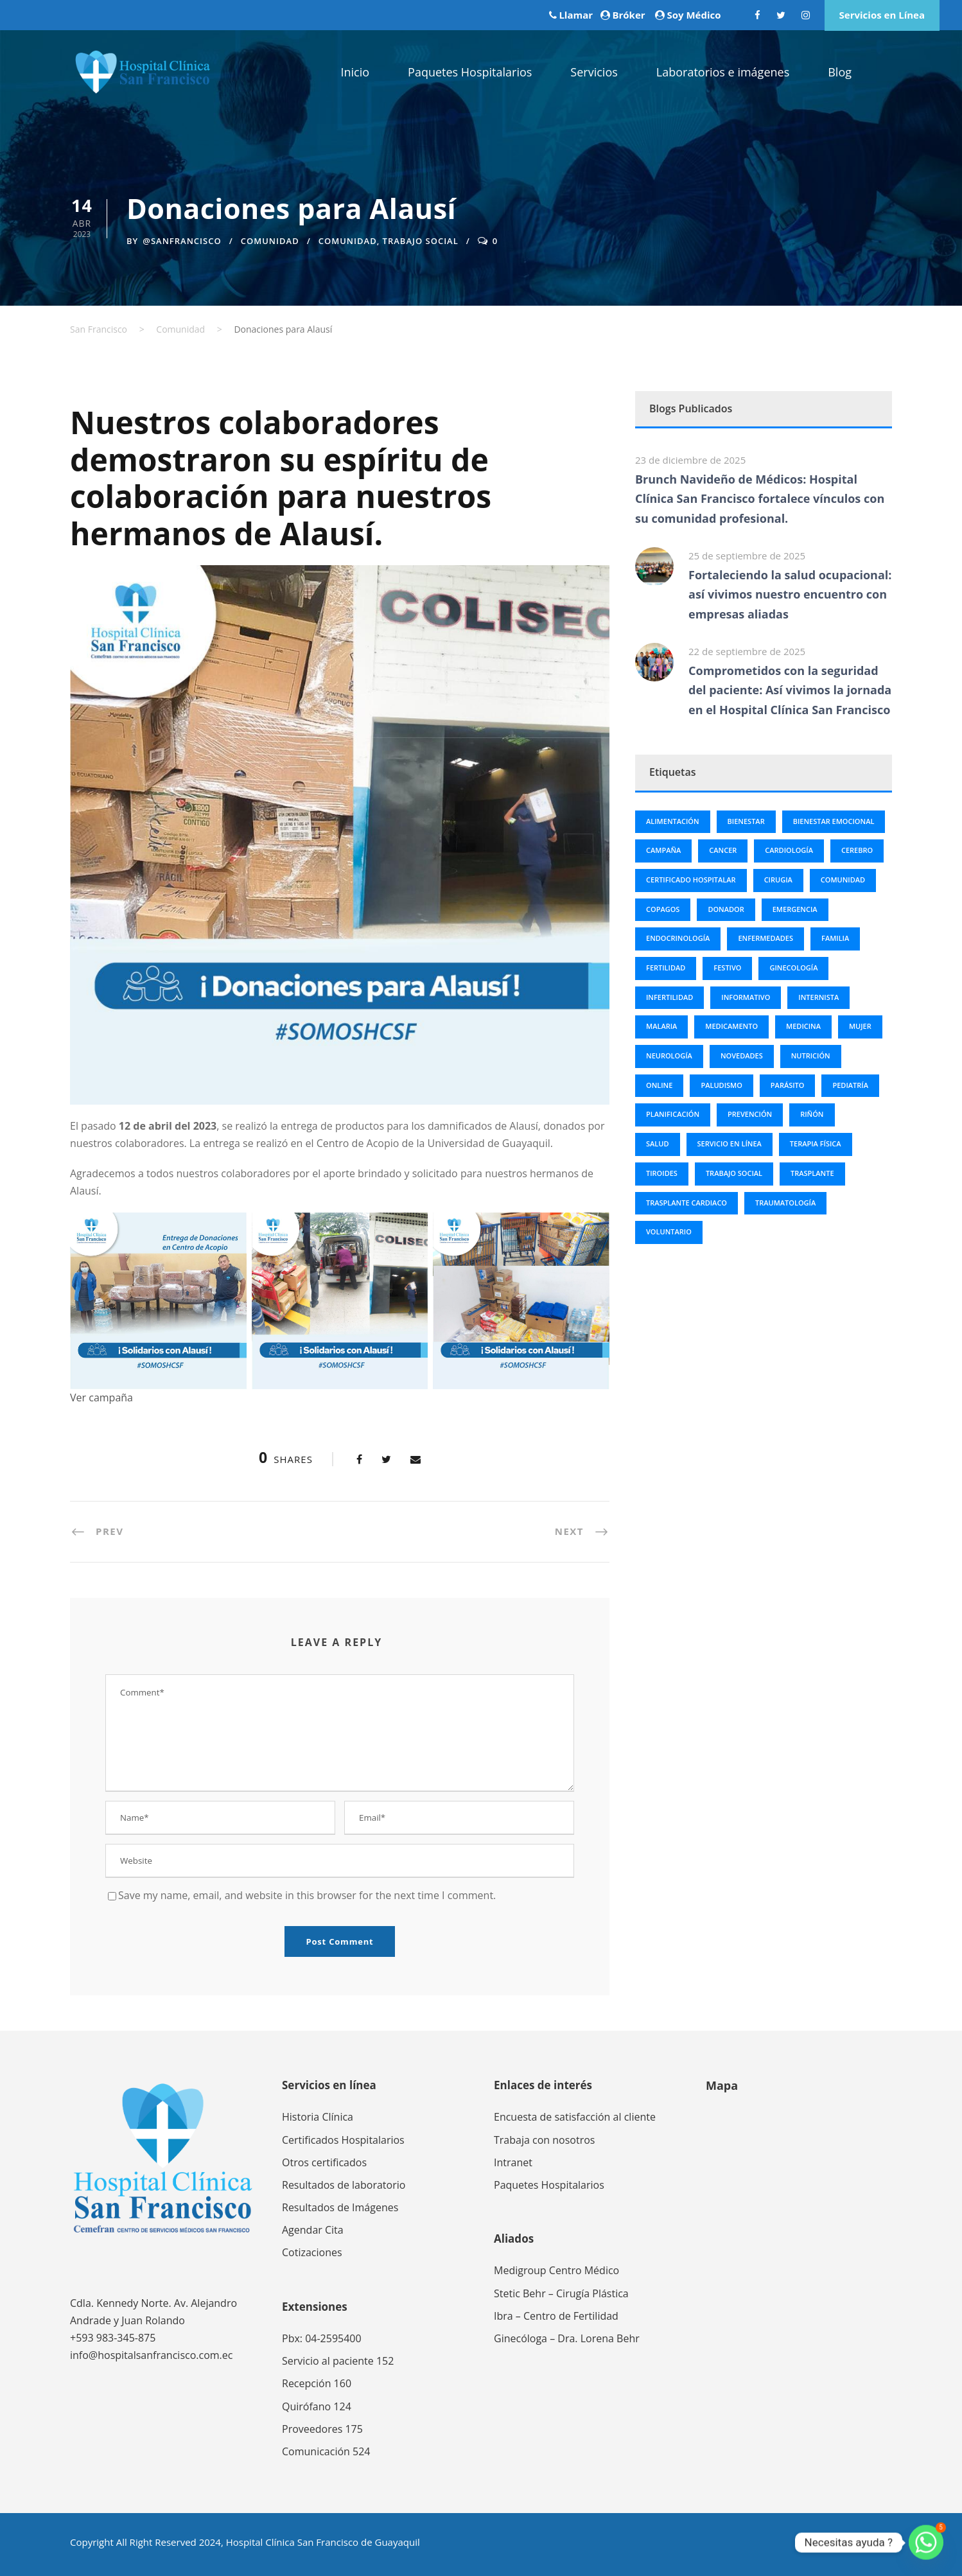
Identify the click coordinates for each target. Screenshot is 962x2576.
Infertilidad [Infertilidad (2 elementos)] (669, 997)
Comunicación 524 (326, 2451)
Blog (840, 72)
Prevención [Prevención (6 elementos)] (750, 1114)
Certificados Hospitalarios (343, 2140)
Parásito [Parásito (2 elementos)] (788, 1085)
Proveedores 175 (322, 2429)
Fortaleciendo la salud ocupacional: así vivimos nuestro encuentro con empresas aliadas (789, 594)
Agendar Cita (313, 2230)
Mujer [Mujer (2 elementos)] (860, 1026)
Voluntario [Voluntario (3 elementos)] (669, 1231)
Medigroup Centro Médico (556, 2270)
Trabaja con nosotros (544, 2140)
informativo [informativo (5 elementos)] (745, 997)
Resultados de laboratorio (343, 2185)
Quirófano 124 (316, 2406)
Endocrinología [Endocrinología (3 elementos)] (678, 938)
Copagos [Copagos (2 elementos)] (662, 909)
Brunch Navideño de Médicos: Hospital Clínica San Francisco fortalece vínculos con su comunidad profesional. (759, 498)
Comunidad (270, 241)
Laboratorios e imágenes (722, 72)
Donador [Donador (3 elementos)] (726, 909)
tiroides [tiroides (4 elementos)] (662, 1173)
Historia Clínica (317, 2117)
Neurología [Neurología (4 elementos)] (669, 1055)
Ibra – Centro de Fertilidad (556, 2316)
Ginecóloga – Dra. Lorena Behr (567, 2338)
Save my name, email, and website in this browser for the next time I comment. (307, 1895)
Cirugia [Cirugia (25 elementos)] (778, 879)
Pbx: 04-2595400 (322, 2338)
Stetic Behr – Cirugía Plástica (561, 2293)
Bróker (628, 14)
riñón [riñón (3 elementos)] (811, 1114)
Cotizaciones (312, 2252)
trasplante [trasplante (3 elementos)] (812, 1173)
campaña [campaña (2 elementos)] (663, 850)
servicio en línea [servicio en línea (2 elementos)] (729, 1143)
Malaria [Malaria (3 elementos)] (661, 1026)
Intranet (513, 2162)
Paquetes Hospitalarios (470, 72)
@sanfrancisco (182, 241)
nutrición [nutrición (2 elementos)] (810, 1055)
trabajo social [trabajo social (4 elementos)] (734, 1173)
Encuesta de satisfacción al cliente (575, 2117)
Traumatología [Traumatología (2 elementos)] (785, 1202)
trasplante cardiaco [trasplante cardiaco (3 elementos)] (686, 1202)
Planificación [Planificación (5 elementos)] (672, 1114)
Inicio (354, 72)
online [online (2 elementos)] (659, 1085)
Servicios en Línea (882, 14)
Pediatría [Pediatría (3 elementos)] (850, 1085)
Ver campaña (101, 1397)
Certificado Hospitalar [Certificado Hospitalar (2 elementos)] (691, 879)
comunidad (348, 241)
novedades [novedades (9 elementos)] (742, 1055)
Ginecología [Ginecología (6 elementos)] (793, 967)
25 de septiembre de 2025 (746, 555)
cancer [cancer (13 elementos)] (723, 850)
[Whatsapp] (926, 2542)
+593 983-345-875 (112, 2338)
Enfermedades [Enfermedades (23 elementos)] (765, 938)
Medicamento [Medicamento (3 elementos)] (731, 1026)
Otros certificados (324, 2162)
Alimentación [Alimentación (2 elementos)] (672, 821)
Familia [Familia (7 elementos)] (835, 938)
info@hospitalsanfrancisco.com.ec (151, 2355)
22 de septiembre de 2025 (746, 651)
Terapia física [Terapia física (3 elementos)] (815, 1143)
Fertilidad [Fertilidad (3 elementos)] (665, 967)
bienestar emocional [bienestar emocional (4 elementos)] (834, 821)
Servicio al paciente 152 (338, 2361)
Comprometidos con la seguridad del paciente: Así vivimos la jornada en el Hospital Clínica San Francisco (789, 690)
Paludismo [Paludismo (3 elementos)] (721, 1085)
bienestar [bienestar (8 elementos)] (746, 821)
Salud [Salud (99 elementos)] (657, 1143)
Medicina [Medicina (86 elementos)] (803, 1026)
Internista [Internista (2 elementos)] (818, 997)
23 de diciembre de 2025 (690, 459)
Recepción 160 (316, 2383)
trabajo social (421, 241)
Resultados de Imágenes (340, 2207)
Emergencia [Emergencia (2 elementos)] (795, 909)
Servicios (593, 72)
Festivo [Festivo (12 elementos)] (727, 967)
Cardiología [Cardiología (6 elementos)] (789, 850)
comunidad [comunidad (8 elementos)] (843, 879)
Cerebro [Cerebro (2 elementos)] (857, 850)
